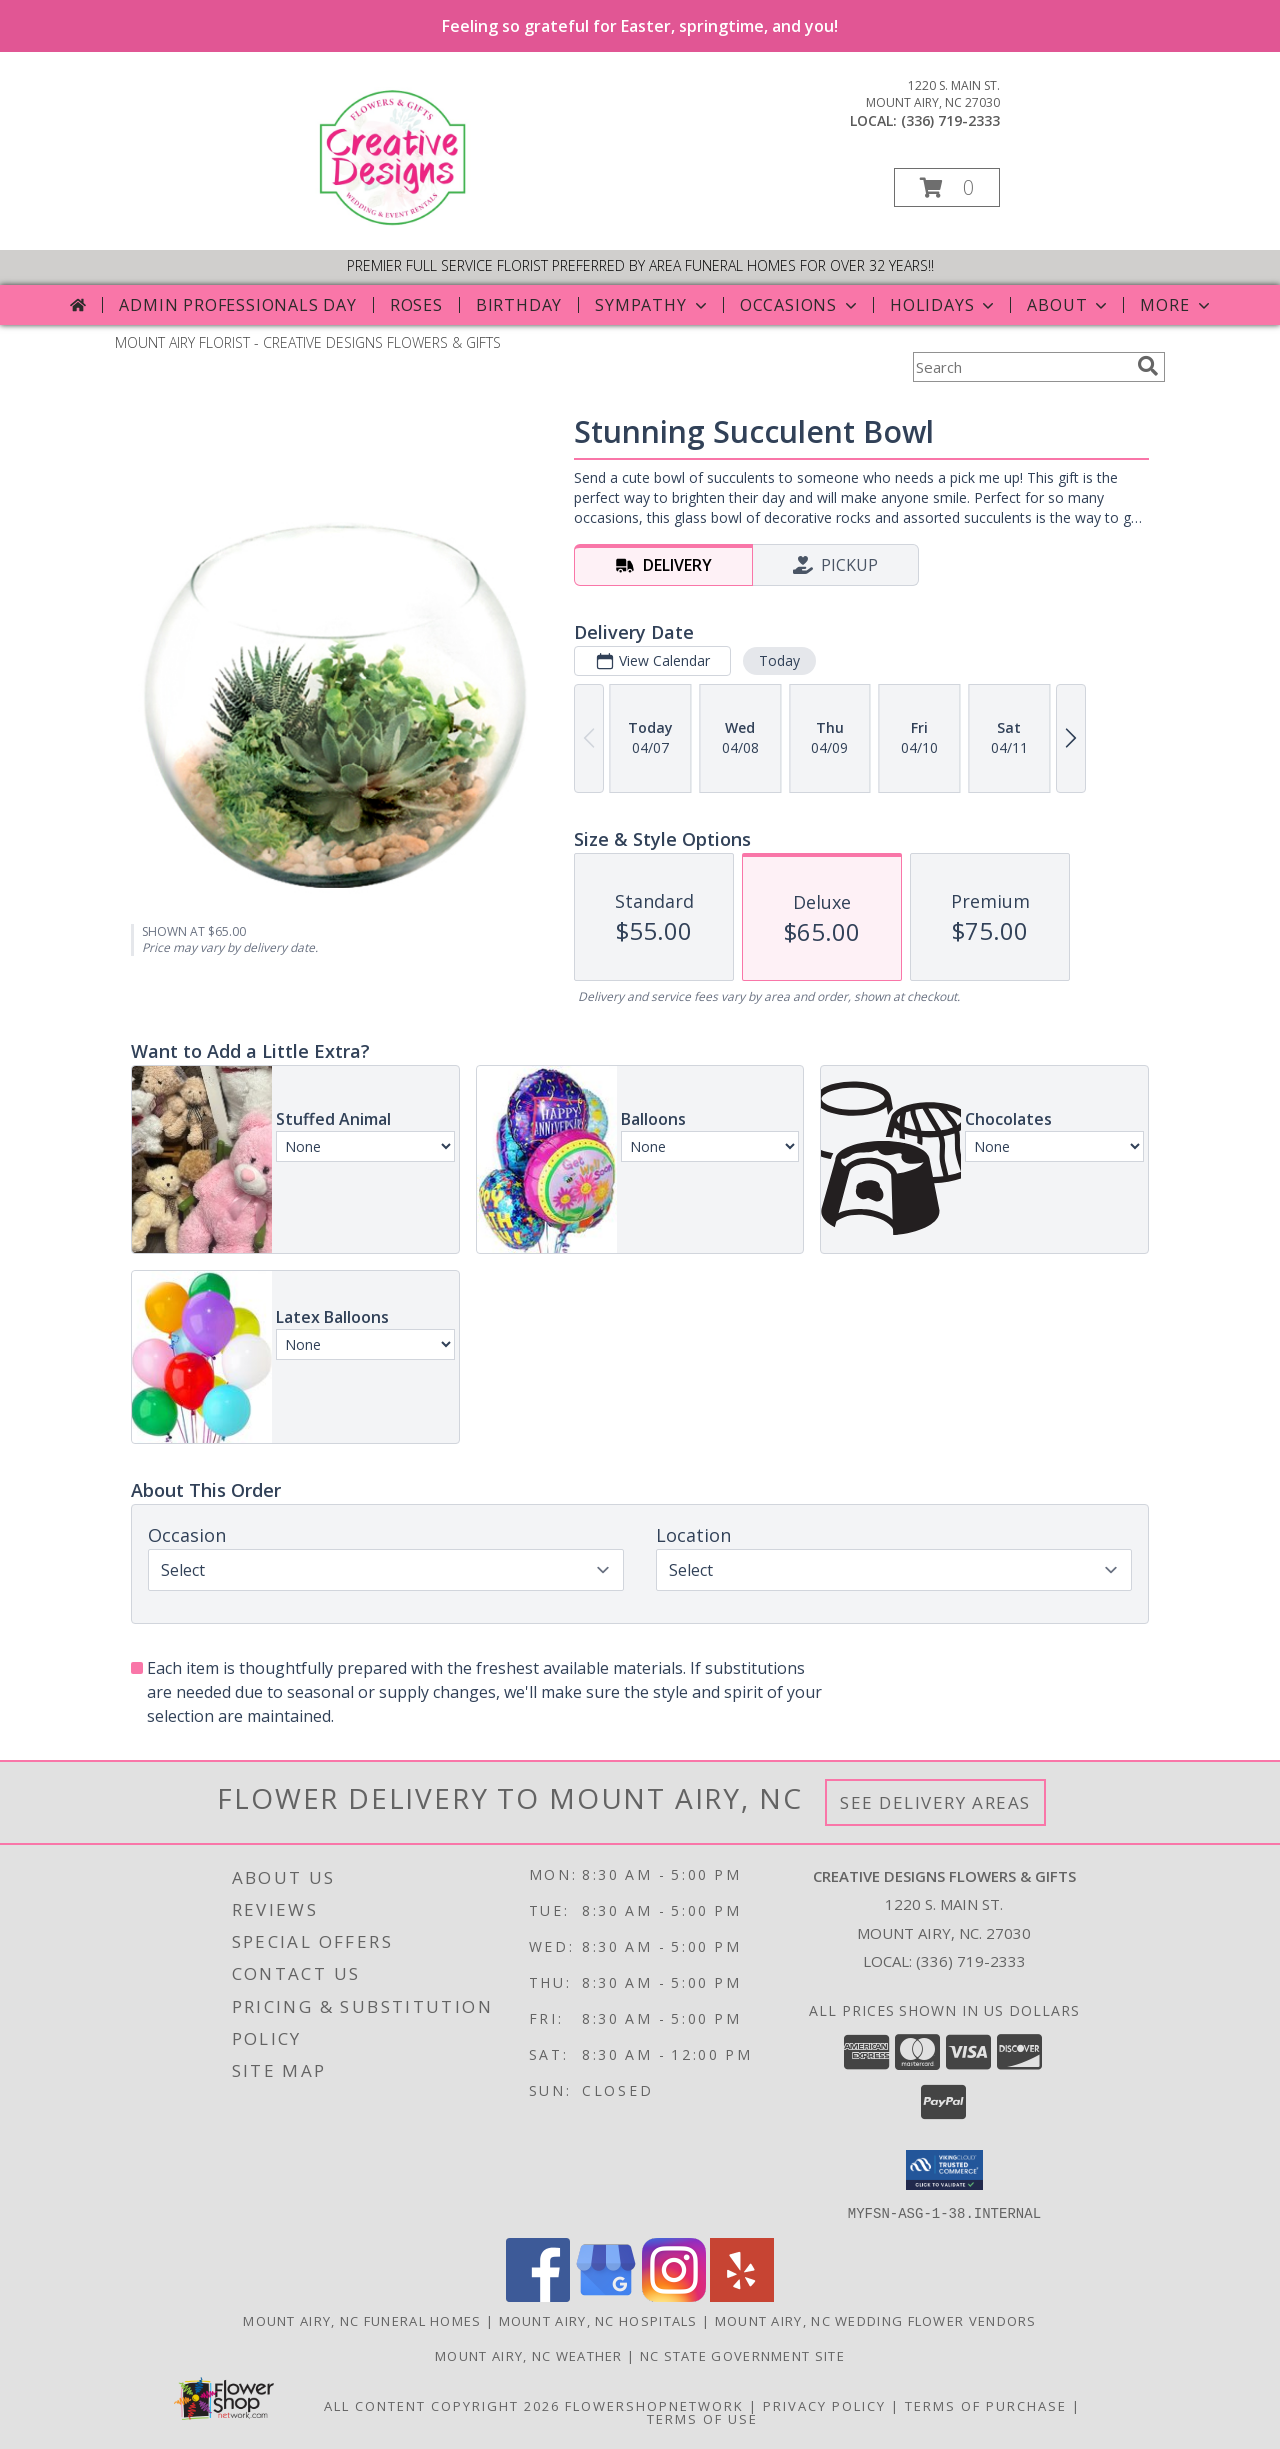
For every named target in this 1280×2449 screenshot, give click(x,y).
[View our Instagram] (674, 2295)
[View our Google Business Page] (606, 2295)
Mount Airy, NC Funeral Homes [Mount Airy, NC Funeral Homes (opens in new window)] (362, 2320)
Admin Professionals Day (237, 305)
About (1069, 305)
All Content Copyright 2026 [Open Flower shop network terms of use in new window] (442, 2405)
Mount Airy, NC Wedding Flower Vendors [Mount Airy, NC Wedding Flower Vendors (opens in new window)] (876, 2320)
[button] (947, 187)
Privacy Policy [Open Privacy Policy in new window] (824, 2405)
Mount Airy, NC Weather (529, 2355)
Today (779, 660)
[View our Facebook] (538, 2295)
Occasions (800, 305)
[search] (1148, 366)
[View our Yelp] (742, 2295)
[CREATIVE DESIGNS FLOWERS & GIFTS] (396, 221)
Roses (416, 305)
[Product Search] (1021, 367)
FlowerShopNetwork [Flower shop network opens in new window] (654, 2405)
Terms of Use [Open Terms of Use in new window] (702, 2418)
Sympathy (652, 305)
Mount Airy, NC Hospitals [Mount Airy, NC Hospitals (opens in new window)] (598, 2320)
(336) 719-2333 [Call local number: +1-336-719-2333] (950, 120)
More (1176, 305)
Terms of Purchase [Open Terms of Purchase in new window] (986, 2405)
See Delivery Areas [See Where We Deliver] (935, 1802)
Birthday (519, 305)
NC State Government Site (742, 2355)
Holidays (944, 305)
